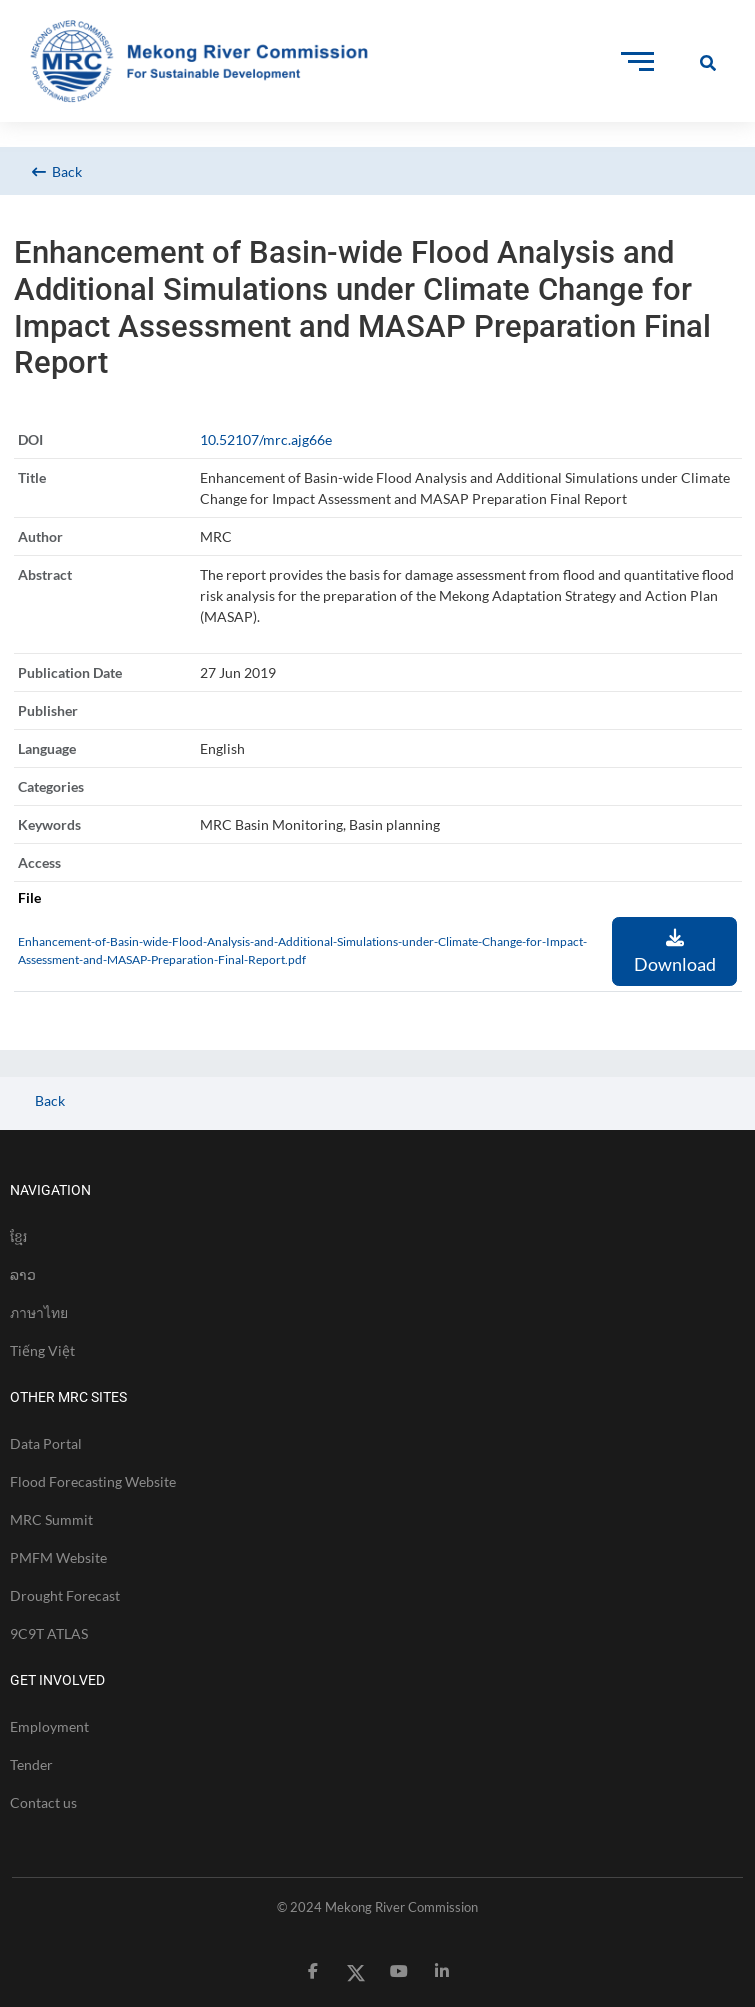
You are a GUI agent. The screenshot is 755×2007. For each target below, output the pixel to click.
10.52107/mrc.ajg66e (266, 439)
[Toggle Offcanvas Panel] (708, 61)
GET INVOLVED (57, 1680)
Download (675, 952)
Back (57, 171)
